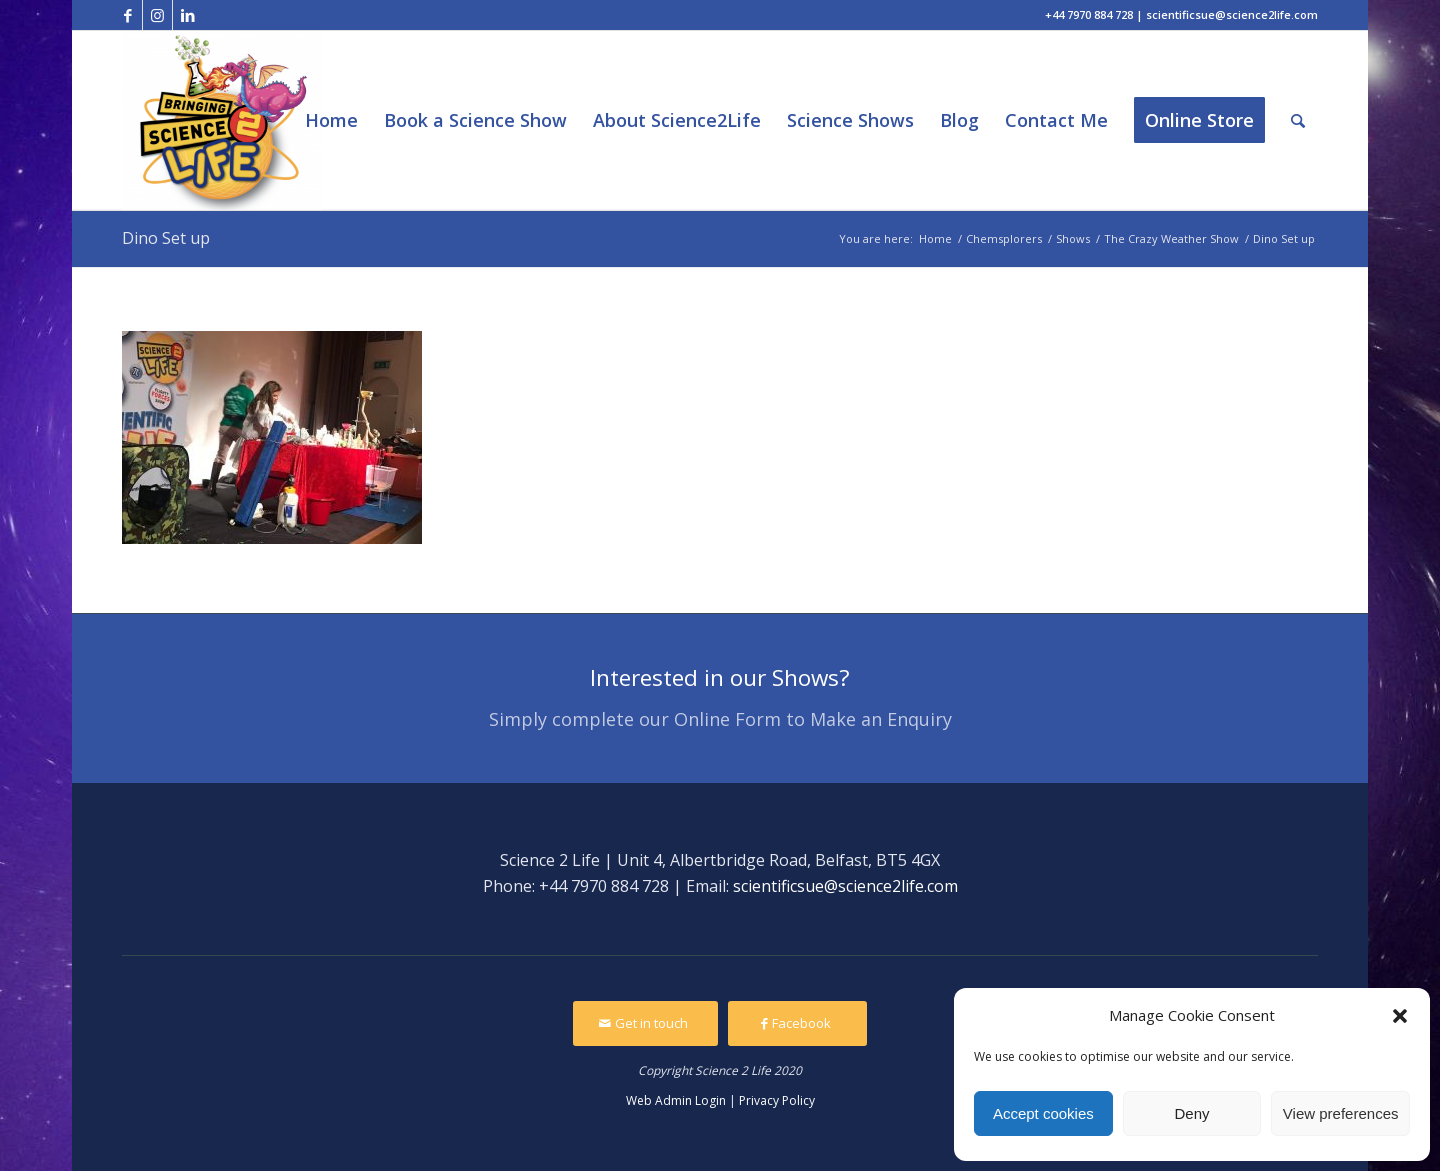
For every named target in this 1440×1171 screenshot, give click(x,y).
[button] (1400, 1016)
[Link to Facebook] (127, 15)
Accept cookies (1043, 1113)
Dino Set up (166, 238)
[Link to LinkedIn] (188, 15)
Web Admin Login (676, 1100)
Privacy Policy (777, 1100)
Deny (1191, 1113)
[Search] (1298, 120)
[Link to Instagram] (157, 15)
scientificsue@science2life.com (845, 886)
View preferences (1341, 1113)
